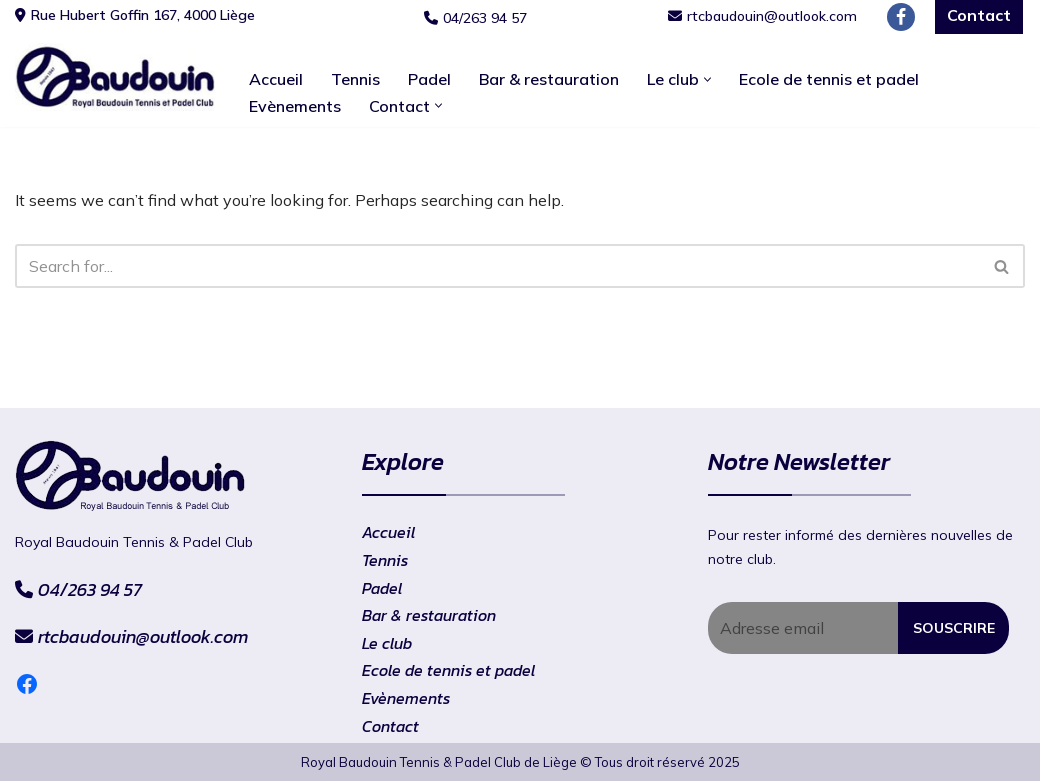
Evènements (295, 106)
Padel (429, 79)
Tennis (355, 79)
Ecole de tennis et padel (829, 79)
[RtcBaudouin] (115, 77)
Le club (387, 643)
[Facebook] (901, 17)
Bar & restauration (549, 79)
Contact (390, 726)
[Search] (497, 266)
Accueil (276, 79)
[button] (707, 79)
